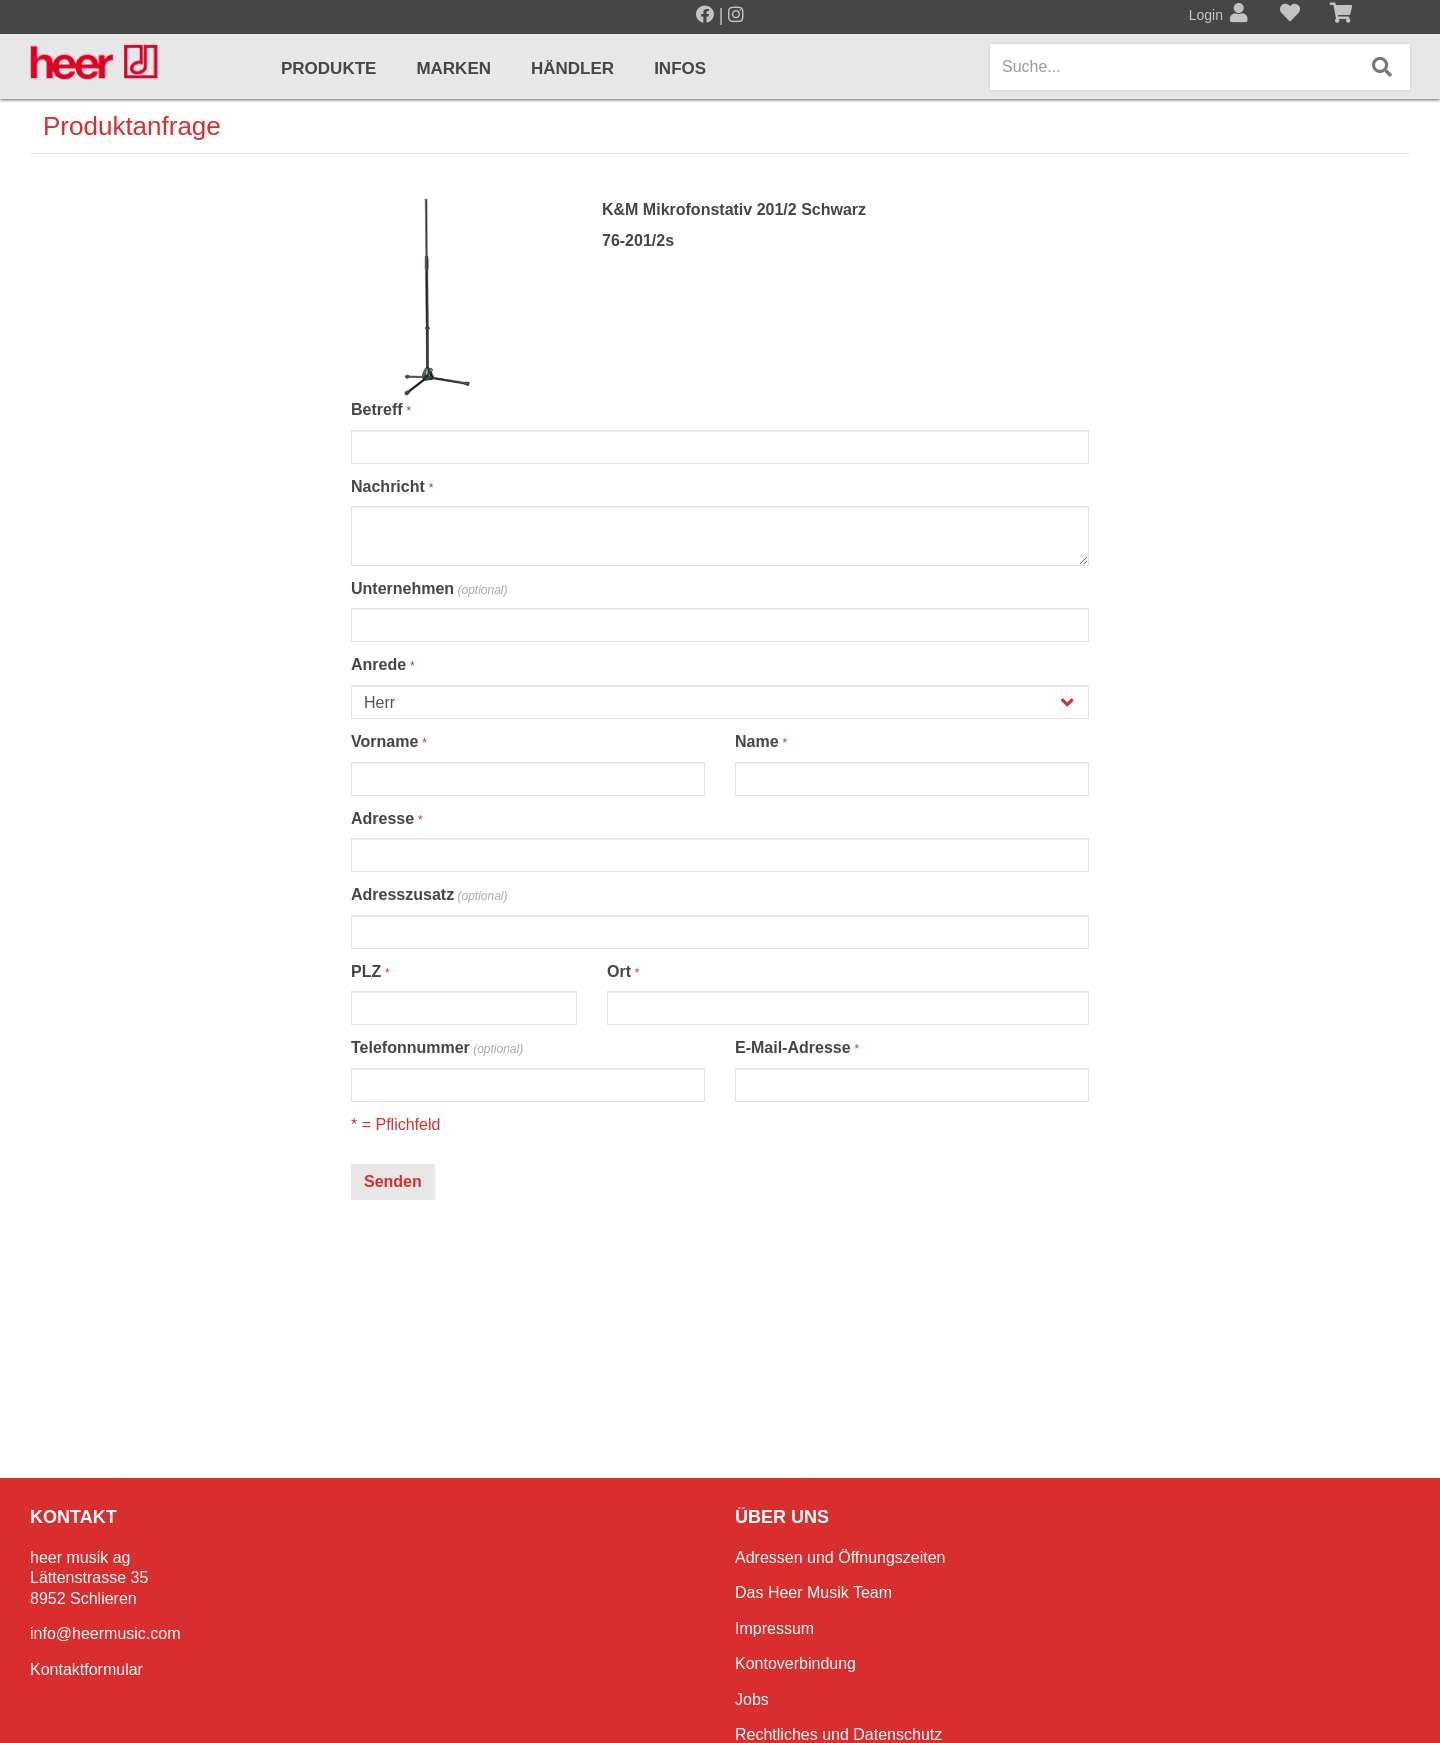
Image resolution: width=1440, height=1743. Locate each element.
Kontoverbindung (795, 1663)
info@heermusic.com (105, 1633)
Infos (680, 68)
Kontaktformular (86, 1669)
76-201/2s (638, 240)
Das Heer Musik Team (813, 1592)
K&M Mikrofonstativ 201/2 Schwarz (734, 209)
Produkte (328, 68)
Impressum (774, 1628)
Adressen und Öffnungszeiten (840, 1557)
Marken (453, 68)
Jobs (752, 1699)
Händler (572, 68)
